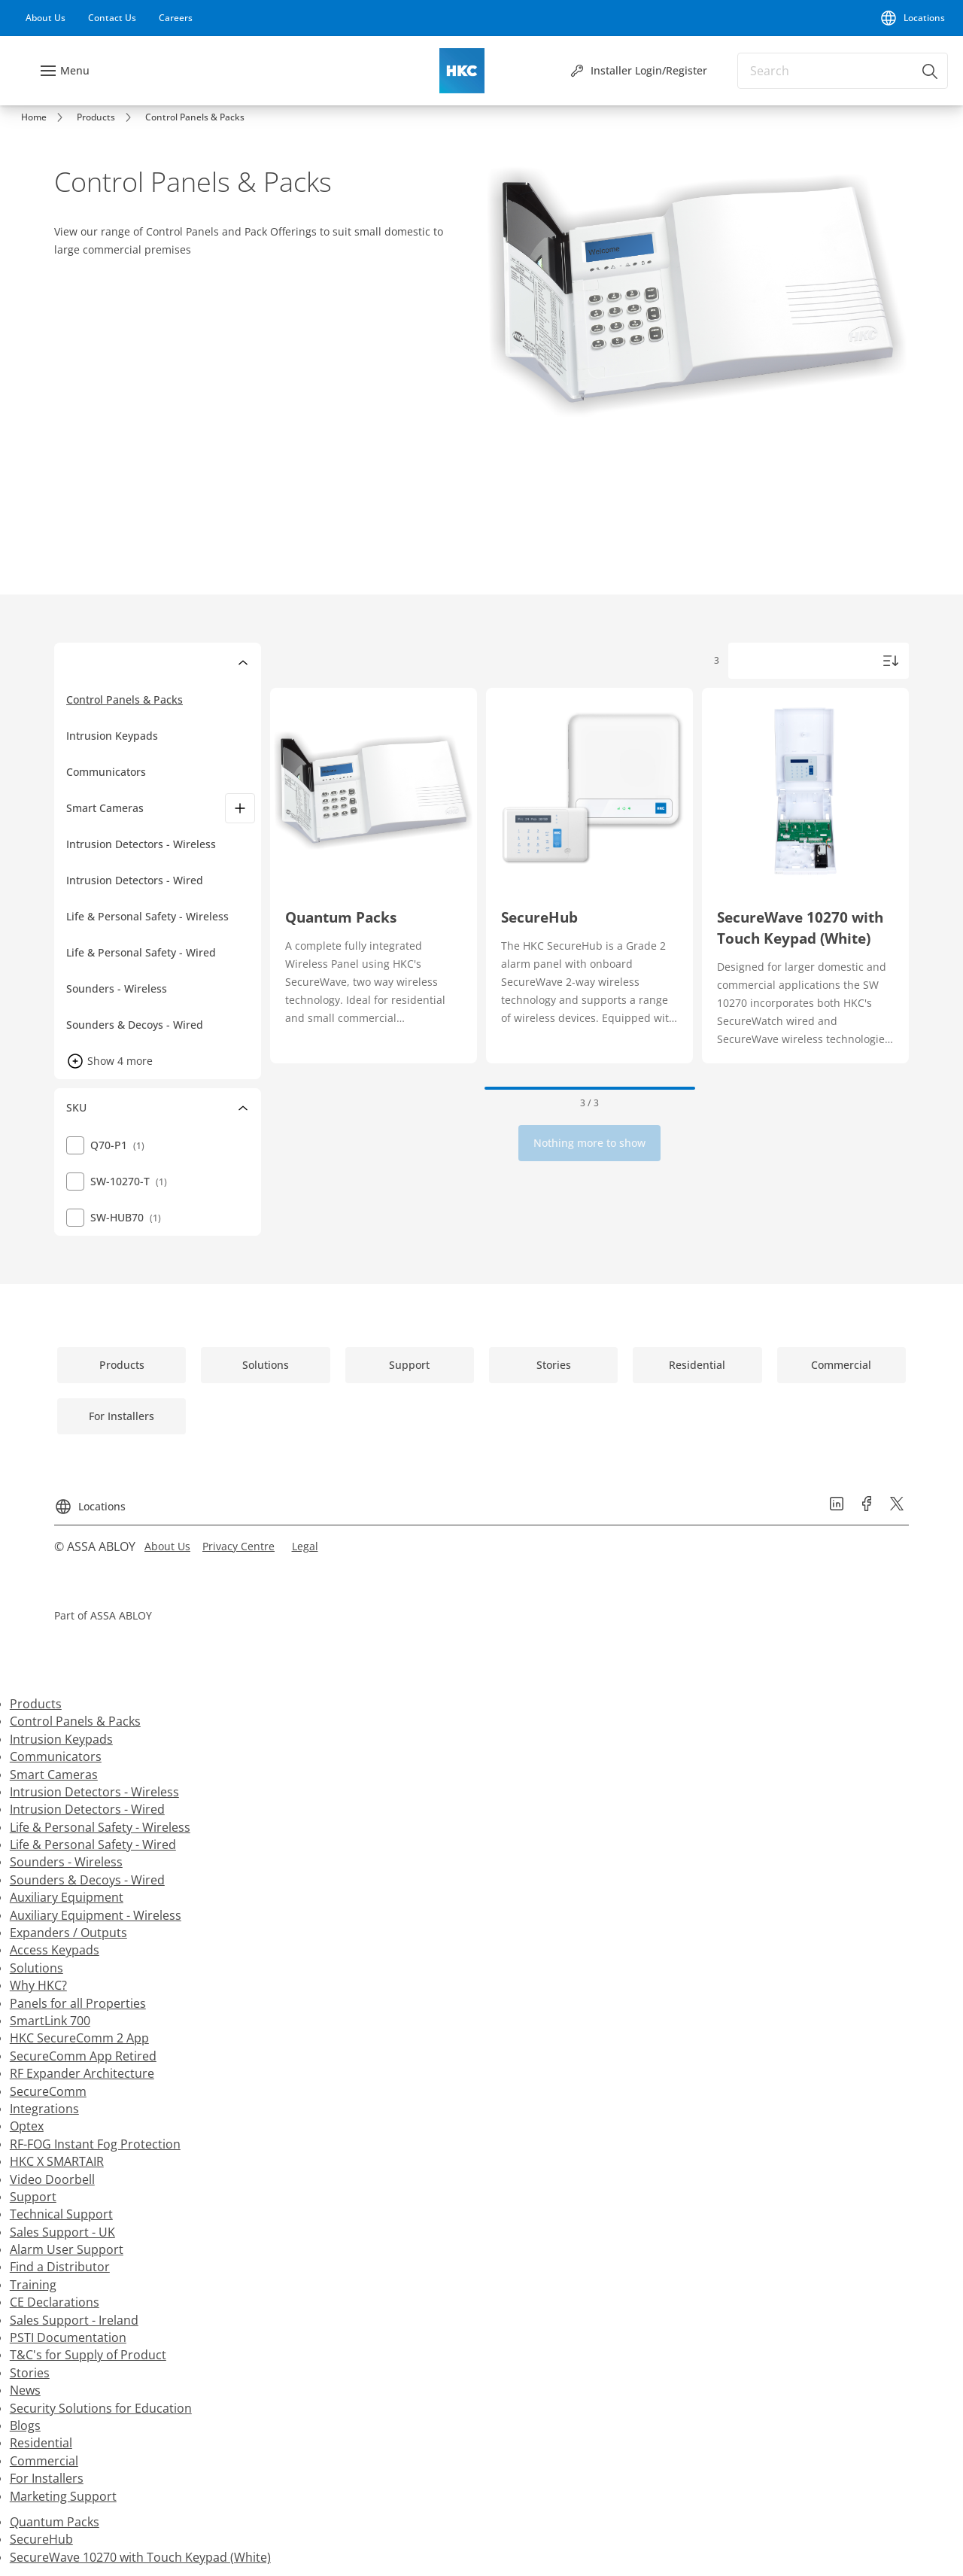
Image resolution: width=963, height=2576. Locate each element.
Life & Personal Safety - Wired (93, 1844)
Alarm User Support (66, 2249)
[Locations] (912, 18)
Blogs (25, 2425)
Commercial (44, 2461)
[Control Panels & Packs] (163, 700)
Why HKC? (38, 1985)
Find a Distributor (60, 2266)
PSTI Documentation (68, 2337)
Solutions (36, 1968)
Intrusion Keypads (61, 1739)
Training (33, 2284)
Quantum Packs (54, 2522)
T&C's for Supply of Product (88, 2354)
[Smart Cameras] (240, 808)
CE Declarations (54, 2302)
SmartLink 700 (50, 2020)
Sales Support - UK (62, 2232)
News (25, 2390)
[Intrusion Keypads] (163, 736)
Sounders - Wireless (66, 1862)
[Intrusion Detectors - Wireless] (163, 844)
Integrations (44, 2108)
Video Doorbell (52, 2179)
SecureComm (48, 2091)
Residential (41, 2443)
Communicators (56, 1756)
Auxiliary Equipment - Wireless (95, 1915)
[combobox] (842, 71)
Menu (75, 70)
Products (36, 1704)
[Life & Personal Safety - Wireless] (163, 917)
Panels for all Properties (78, 2003)
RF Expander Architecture (82, 2073)
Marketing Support (63, 2496)
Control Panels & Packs (75, 1721)
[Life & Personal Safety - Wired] (163, 953)
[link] (45, 18)
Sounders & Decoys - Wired (87, 1880)
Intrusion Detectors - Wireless (94, 1792)
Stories (30, 2373)
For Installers (47, 2478)
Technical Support (61, 2214)
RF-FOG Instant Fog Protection (95, 2144)
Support (33, 2196)
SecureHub (41, 2539)
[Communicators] (163, 772)
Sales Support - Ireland (74, 2320)
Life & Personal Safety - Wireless (100, 1827)
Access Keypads (54, 1950)
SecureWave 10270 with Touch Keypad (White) (140, 2557)
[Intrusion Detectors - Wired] (163, 880)
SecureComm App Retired (83, 2056)
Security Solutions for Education (101, 2408)
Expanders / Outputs (68, 1932)
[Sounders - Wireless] (163, 989)
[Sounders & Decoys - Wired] (163, 1025)
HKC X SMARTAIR (57, 2161)
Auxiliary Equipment (66, 1897)
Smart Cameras (105, 808)
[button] (114, 1061)
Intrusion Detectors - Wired (87, 1809)
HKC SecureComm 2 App (79, 2038)
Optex (27, 2126)
